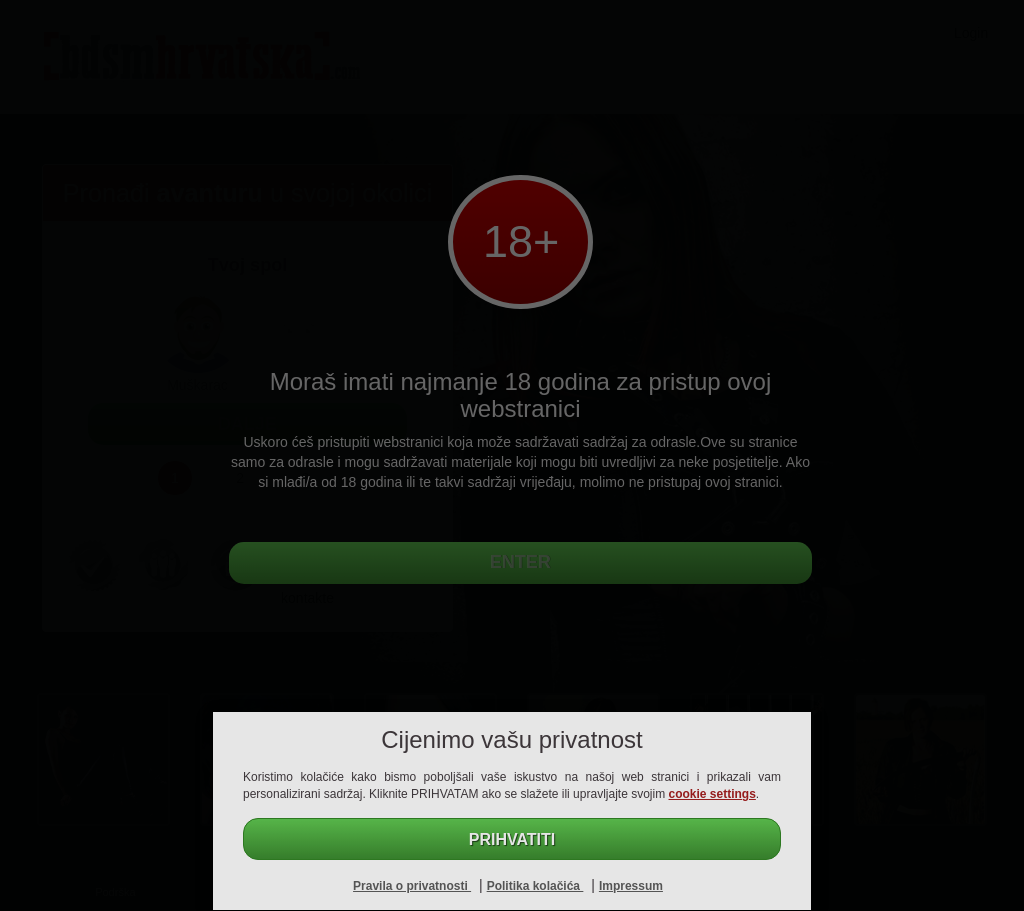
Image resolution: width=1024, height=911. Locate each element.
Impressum (631, 886)
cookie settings (712, 794)
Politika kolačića (535, 886)
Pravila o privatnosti (412, 886)
